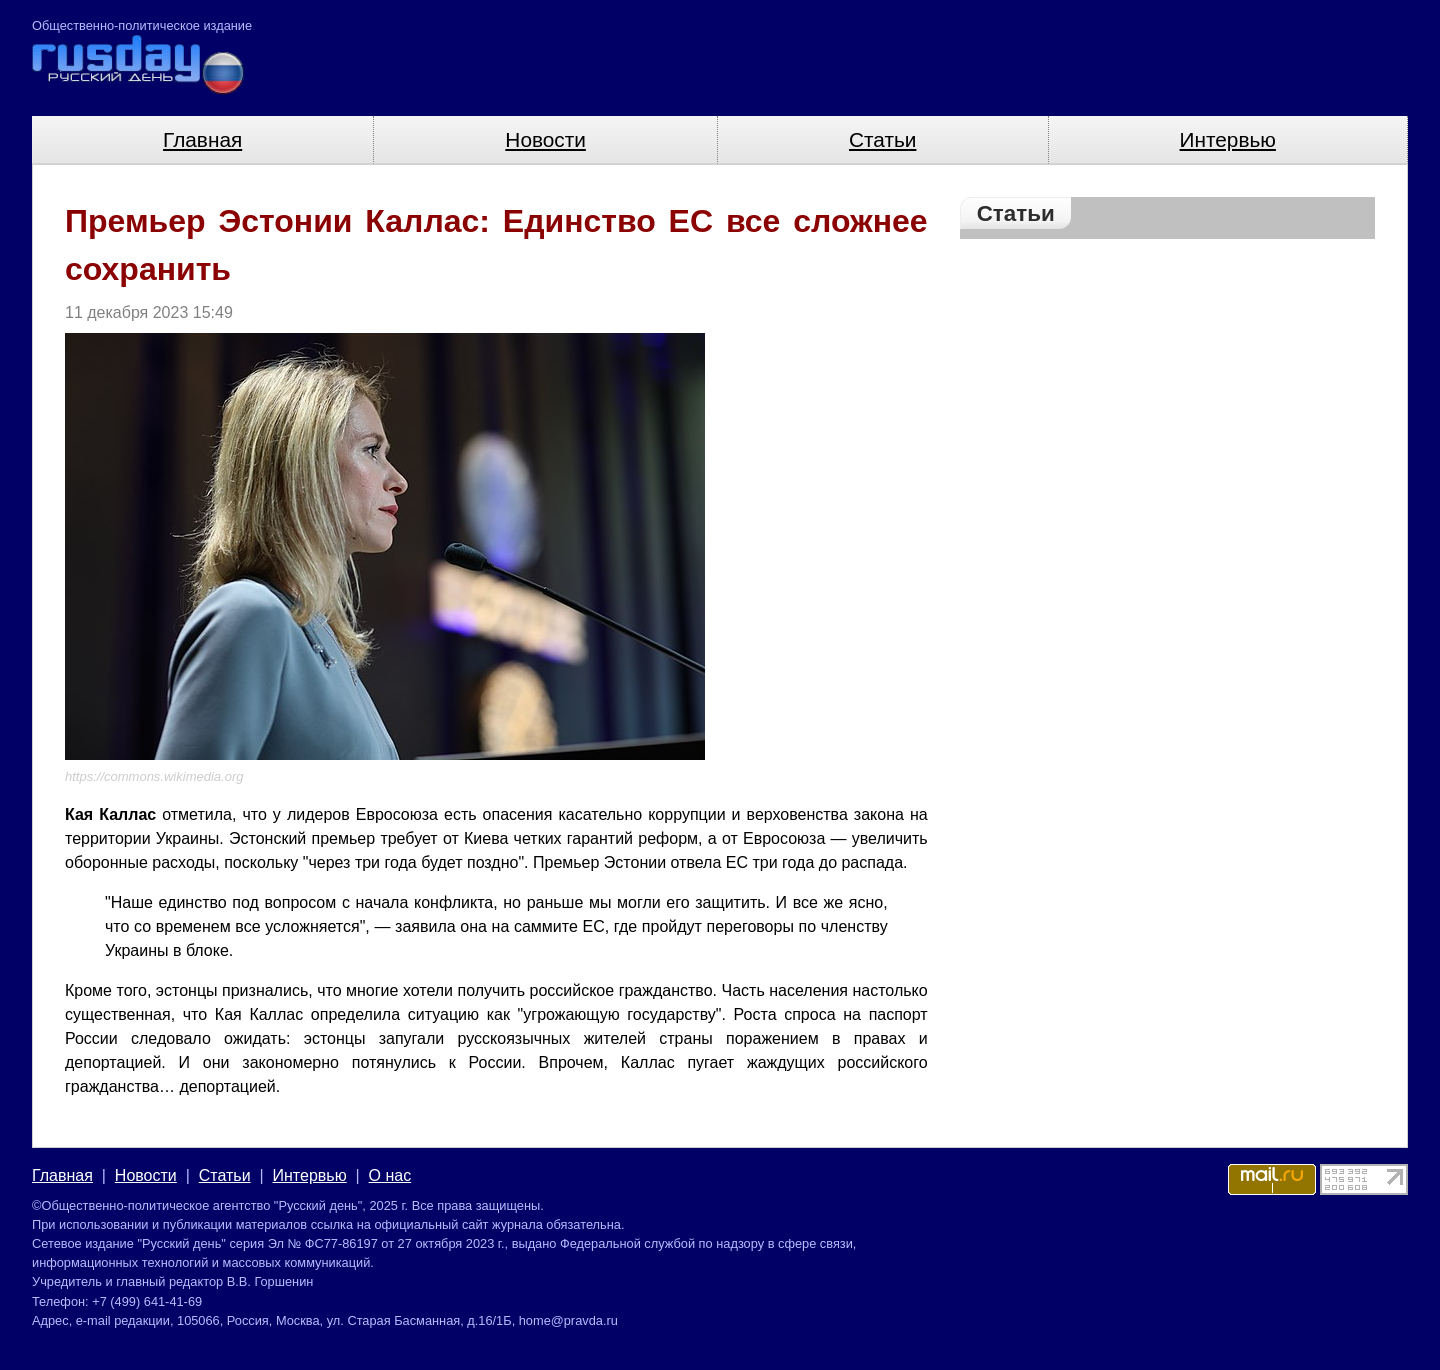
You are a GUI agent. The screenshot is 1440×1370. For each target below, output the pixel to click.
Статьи (882, 139)
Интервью (1228, 139)
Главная (202, 139)
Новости (545, 139)
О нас (390, 1175)
